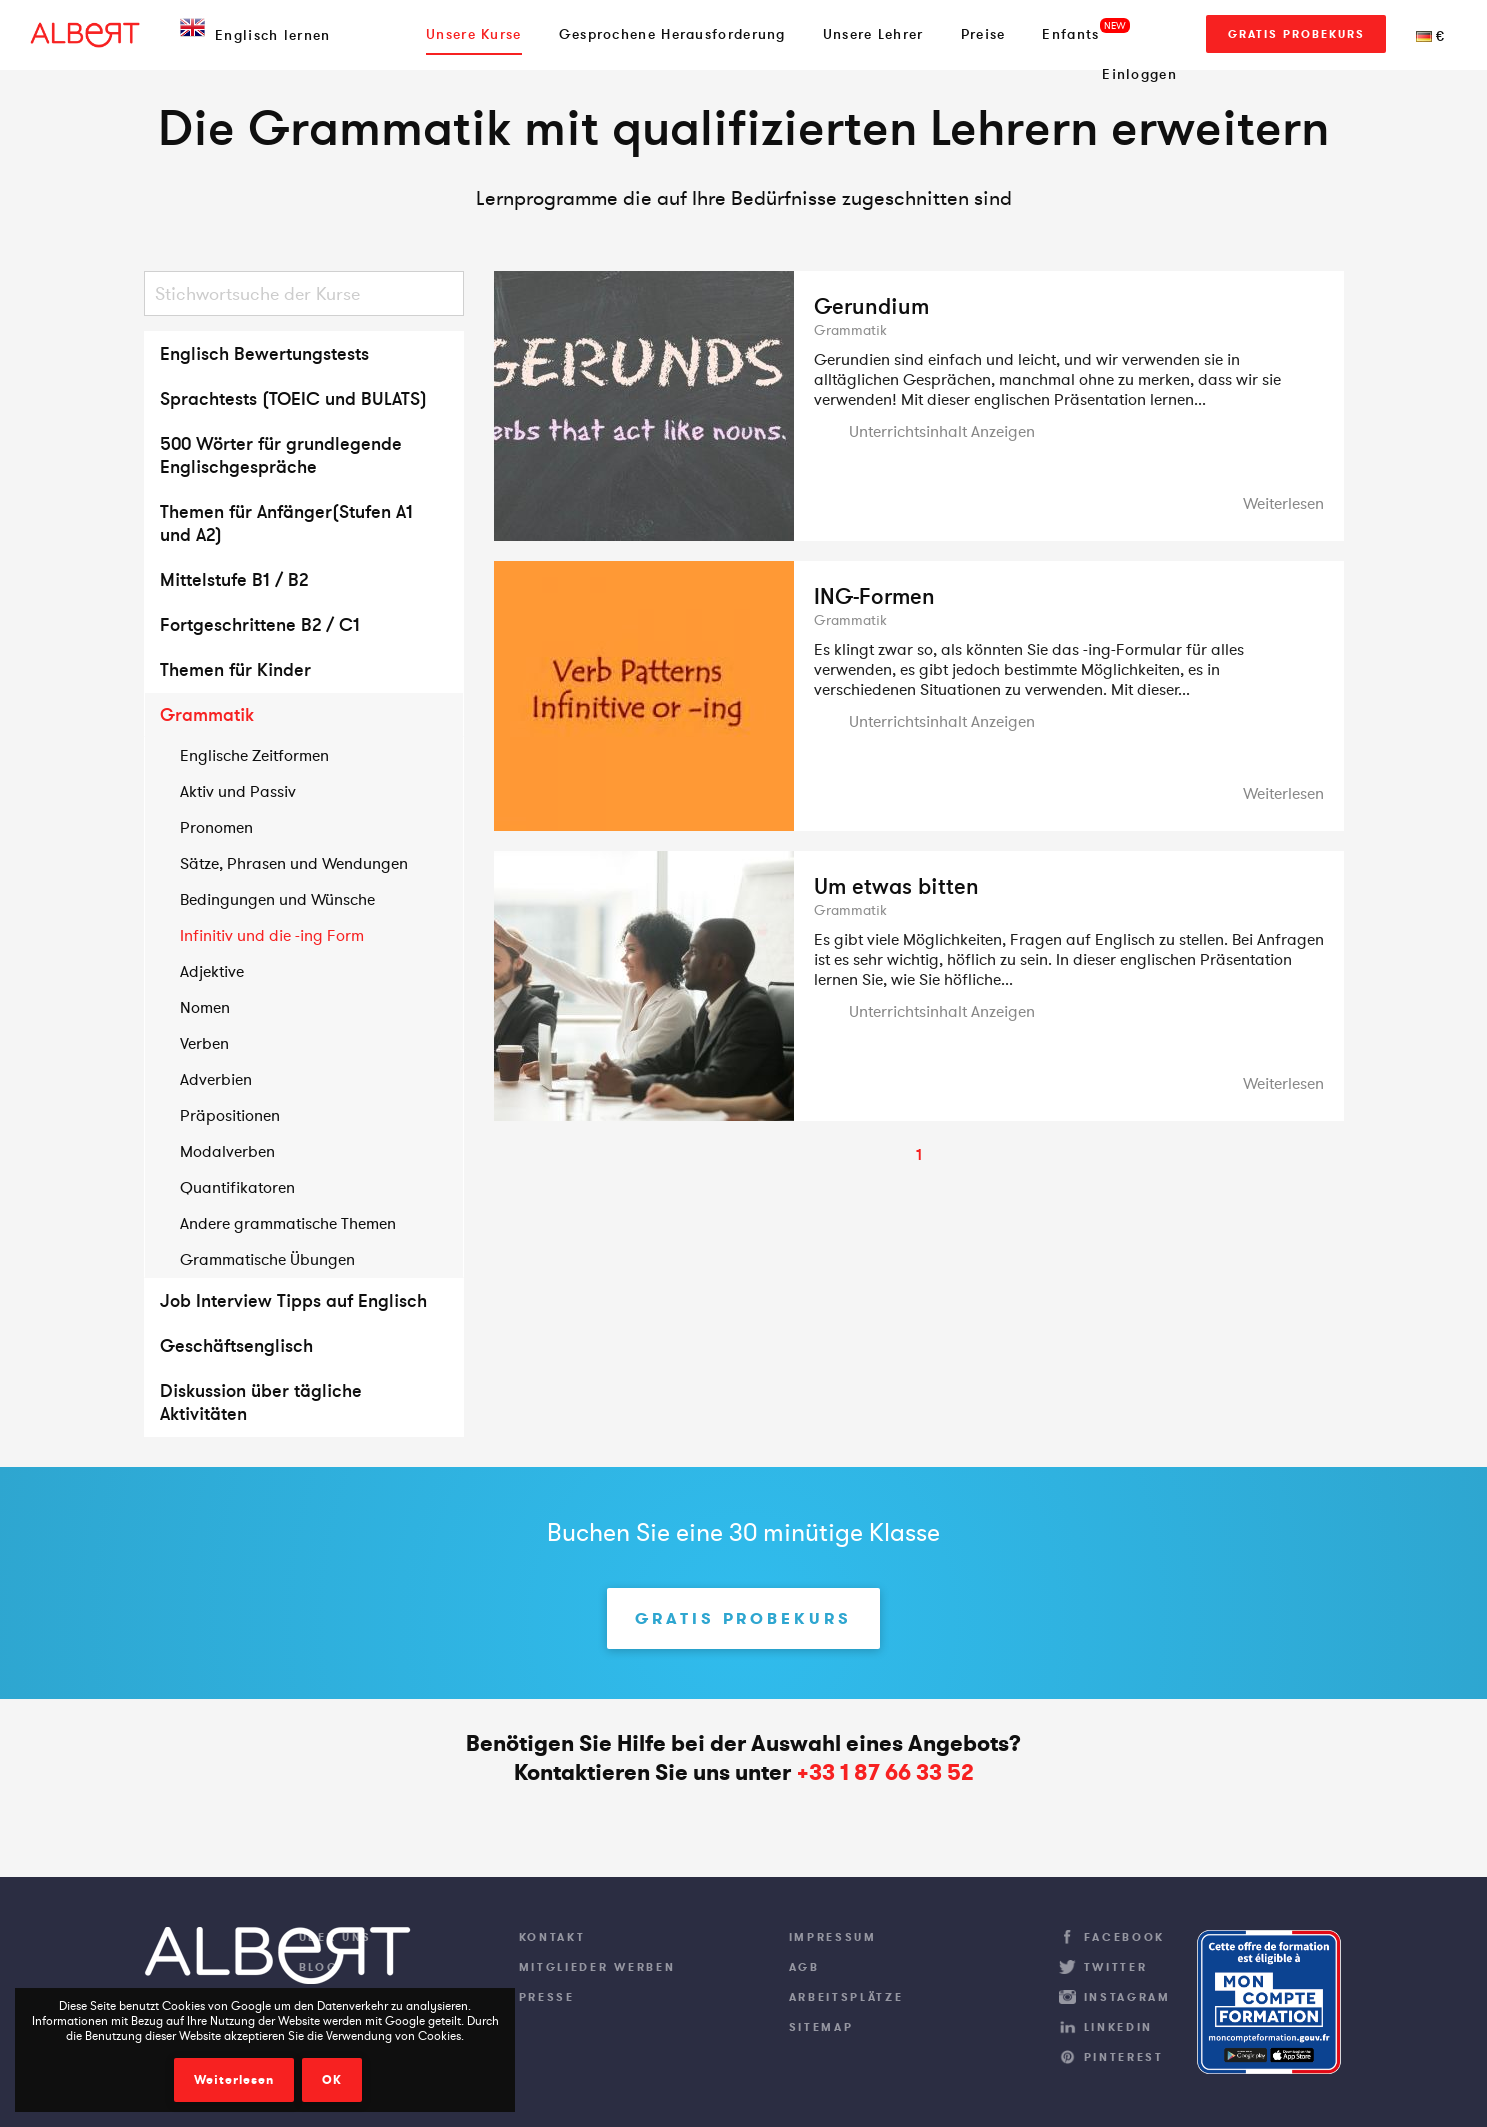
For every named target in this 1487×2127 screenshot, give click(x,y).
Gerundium (871, 306)
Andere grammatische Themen (288, 1223)
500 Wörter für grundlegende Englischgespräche (281, 455)
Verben (204, 1043)
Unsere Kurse (474, 34)
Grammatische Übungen (267, 1259)
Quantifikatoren (237, 1187)
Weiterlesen (234, 2080)
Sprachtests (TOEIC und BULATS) (293, 398)
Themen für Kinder (235, 669)
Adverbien (216, 1079)
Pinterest (1124, 2057)
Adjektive (212, 971)
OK (332, 2080)
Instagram (1127, 1997)
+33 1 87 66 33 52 (885, 1772)
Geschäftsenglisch (236, 1345)
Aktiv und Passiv (238, 791)
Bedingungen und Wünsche (277, 899)
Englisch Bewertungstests (264, 353)
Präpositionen (230, 1115)
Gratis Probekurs (1296, 34)
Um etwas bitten (896, 886)
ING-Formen (874, 596)
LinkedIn (1119, 2027)
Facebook (1125, 1937)
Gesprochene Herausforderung (672, 34)
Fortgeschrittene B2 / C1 (260, 624)
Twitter (1116, 1967)
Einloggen (1139, 74)
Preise (983, 34)
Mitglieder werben (597, 1967)
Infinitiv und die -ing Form (272, 935)
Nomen (205, 1007)
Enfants (1070, 34)
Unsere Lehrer (873, 34)
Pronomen (216, 827)
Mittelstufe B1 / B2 (234, 579)
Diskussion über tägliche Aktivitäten (261, 1402)
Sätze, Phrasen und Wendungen (294, 863)
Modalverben (227, 1151)
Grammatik (207, 714)
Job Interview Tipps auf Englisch (293, 1300)
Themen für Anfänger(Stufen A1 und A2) (286, 523)
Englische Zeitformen (254, 755)
